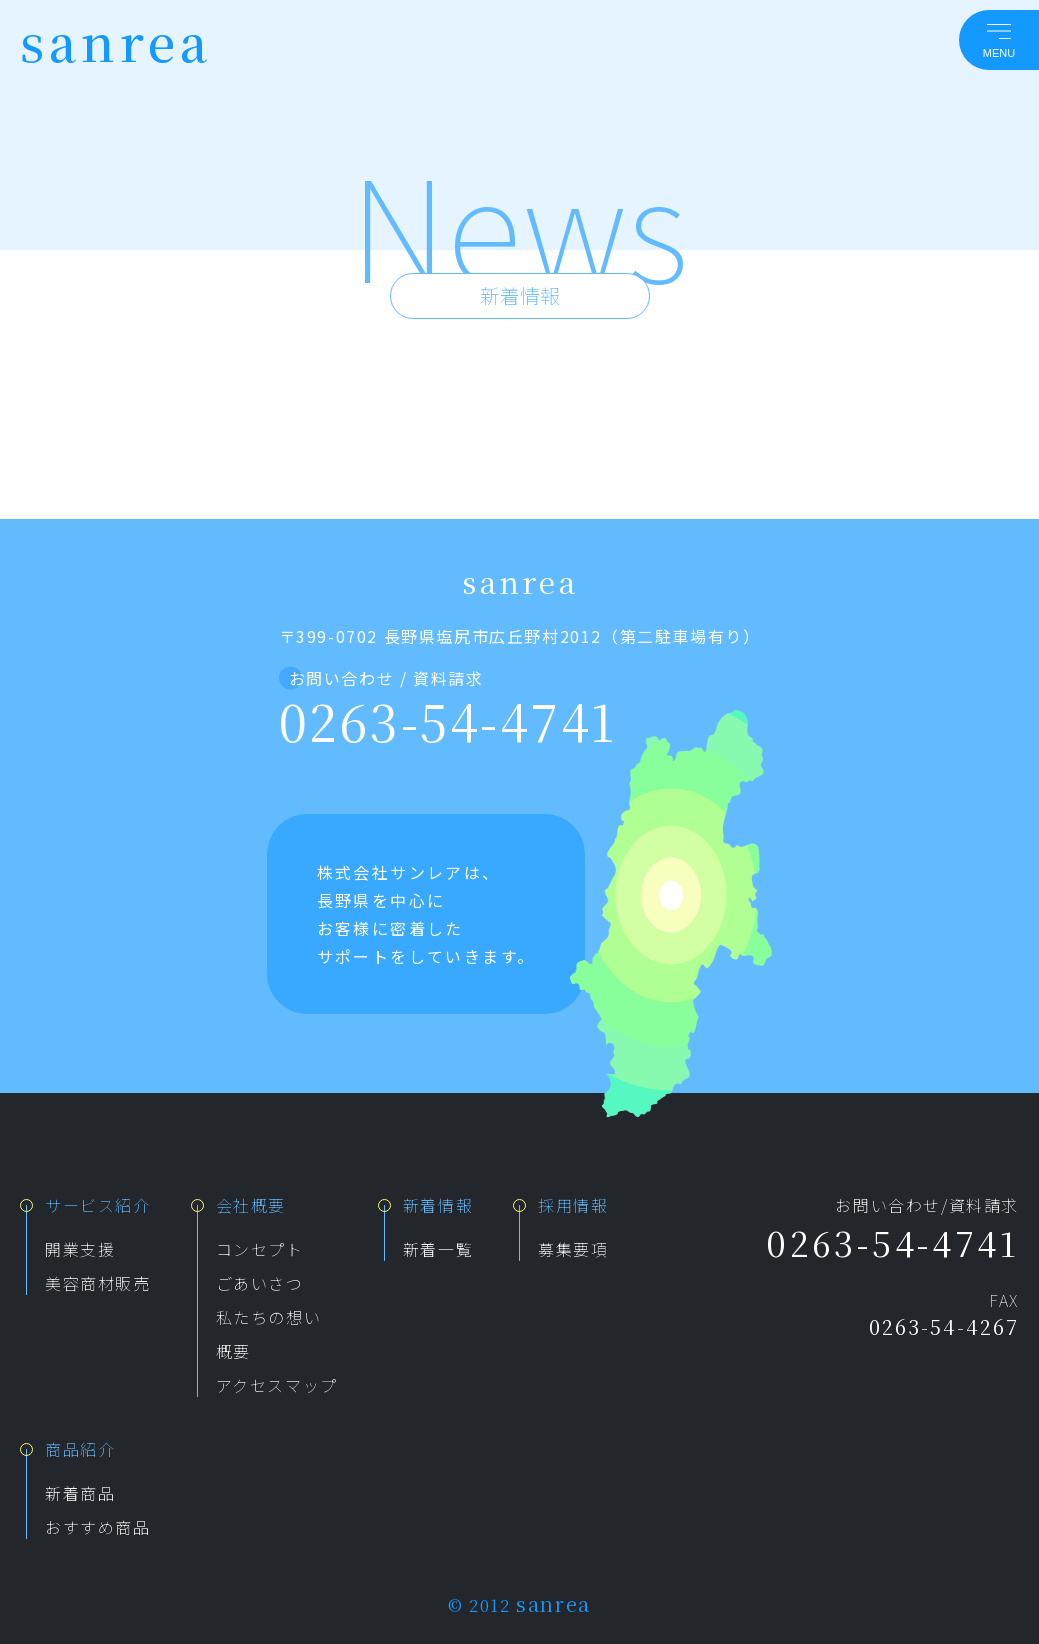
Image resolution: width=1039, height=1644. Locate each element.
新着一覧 (438, 1249)
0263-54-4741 (448, 720)
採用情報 (573, 1205)
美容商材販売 (98, 1283)
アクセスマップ (277, 1385)
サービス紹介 (98, 1205)
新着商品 (80, 1493)
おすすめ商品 (98, 1527)
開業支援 (80, 1249)
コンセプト (260, 1249)
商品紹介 (80, 1449)
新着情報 (438, 1205)
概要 (233, 1351)
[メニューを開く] (999, 40)
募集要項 (573, 1249)
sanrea (116, 40)
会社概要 (251, 1205)
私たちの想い (269, 1317)
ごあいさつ (260, 1283)
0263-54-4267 (944, 1326)
